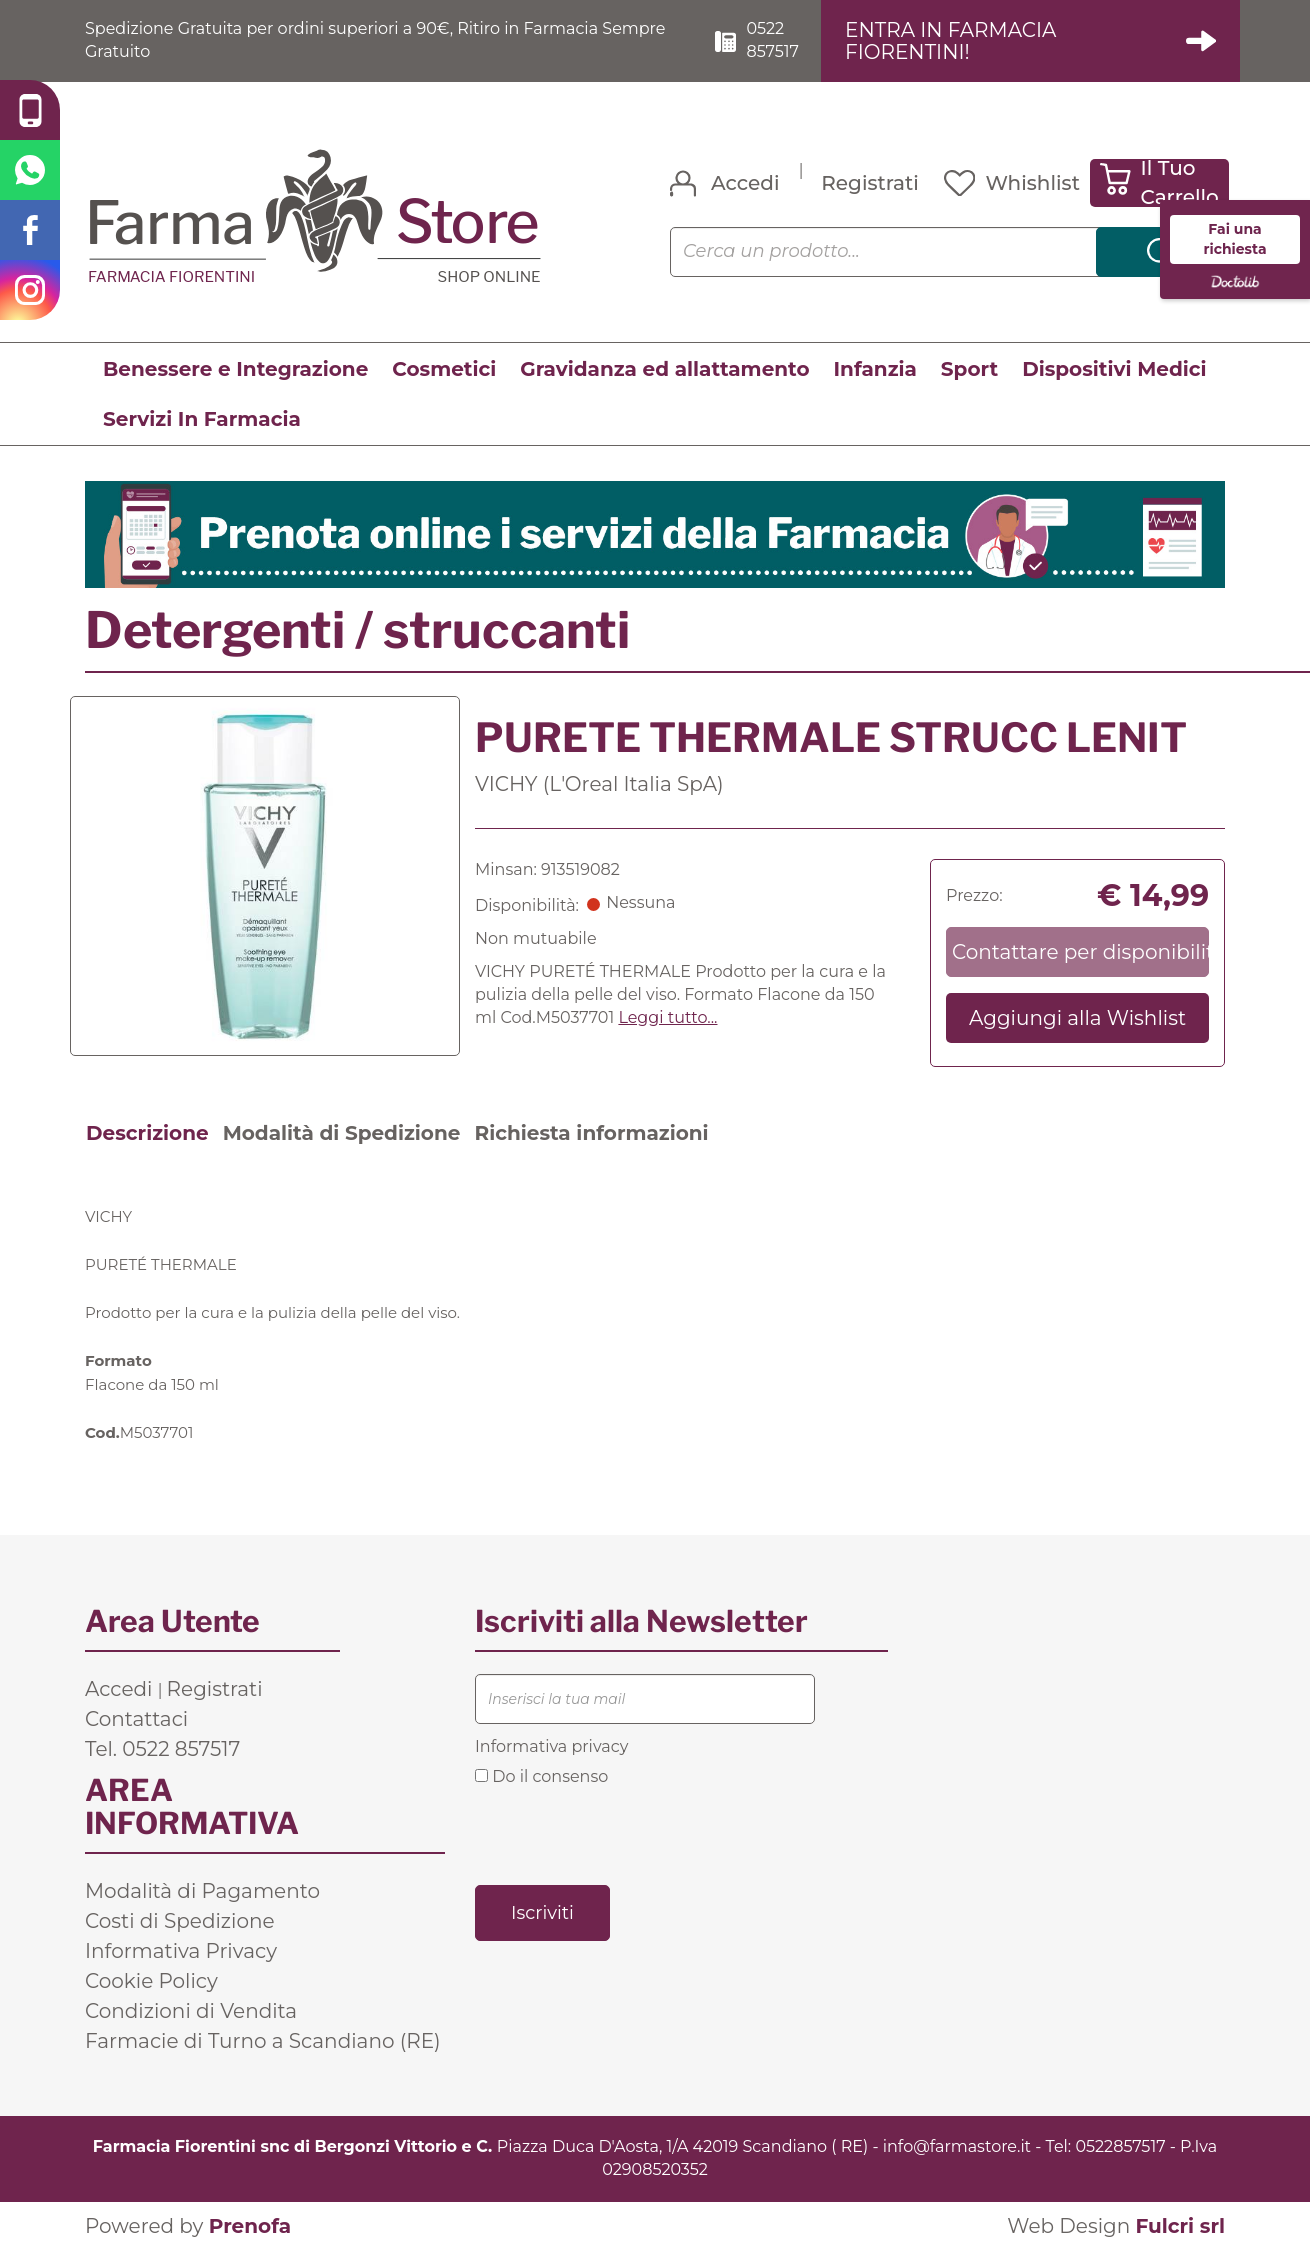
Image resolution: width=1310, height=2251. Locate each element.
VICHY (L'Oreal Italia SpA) (599, 784)
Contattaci (136, 1719)
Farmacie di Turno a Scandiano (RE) (263, 2041)
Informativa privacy (551, 1746)
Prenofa (250, 2226)
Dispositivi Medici (1114, 369)
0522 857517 (772, 40)
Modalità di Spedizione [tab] (342, 1133)
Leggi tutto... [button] (667, 1017)
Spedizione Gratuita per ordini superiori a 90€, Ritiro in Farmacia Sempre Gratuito (375, 40)
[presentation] (627, 1834)
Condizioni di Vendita (191, 2011)
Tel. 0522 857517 (162, 1749)
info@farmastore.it (957, 2146)
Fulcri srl (1180, 2226)
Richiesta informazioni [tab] (591, 1133)
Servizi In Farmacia (202, 419)
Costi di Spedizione (180, 1921)
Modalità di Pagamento (202, 1891)
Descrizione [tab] (147, 1133)
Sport (969, 369)
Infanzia (875, 369)
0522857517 (1120, 2146)
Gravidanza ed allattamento (664, 369)
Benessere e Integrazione (235, 369)
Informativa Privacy (181, 1951)
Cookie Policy (151, 1981)
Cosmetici (444, 369)
